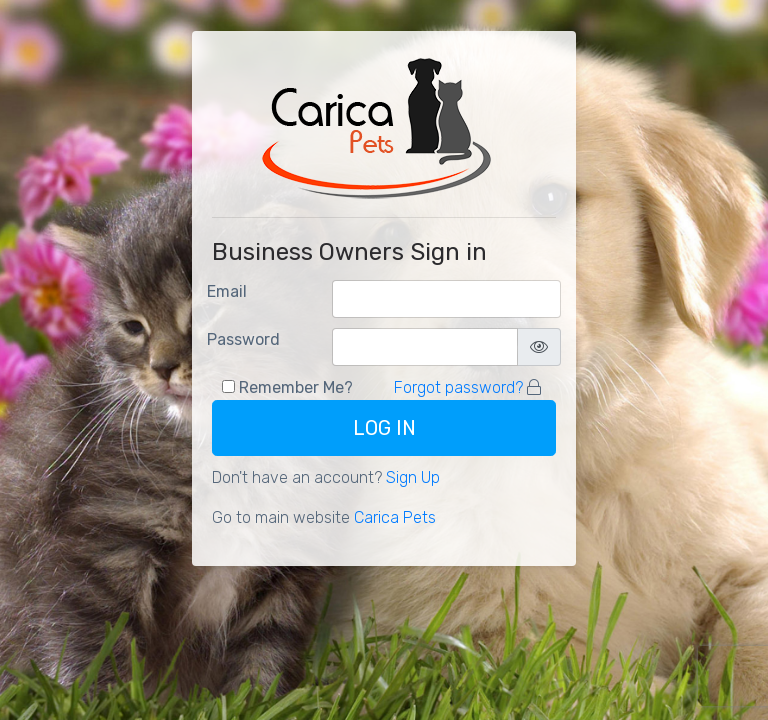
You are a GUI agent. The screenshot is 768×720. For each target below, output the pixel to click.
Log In (384, 428)
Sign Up (413, 477)
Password (243, 339)
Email (227, 291)
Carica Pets (395, 517)
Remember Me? (296, 387)
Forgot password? (458, 387)
